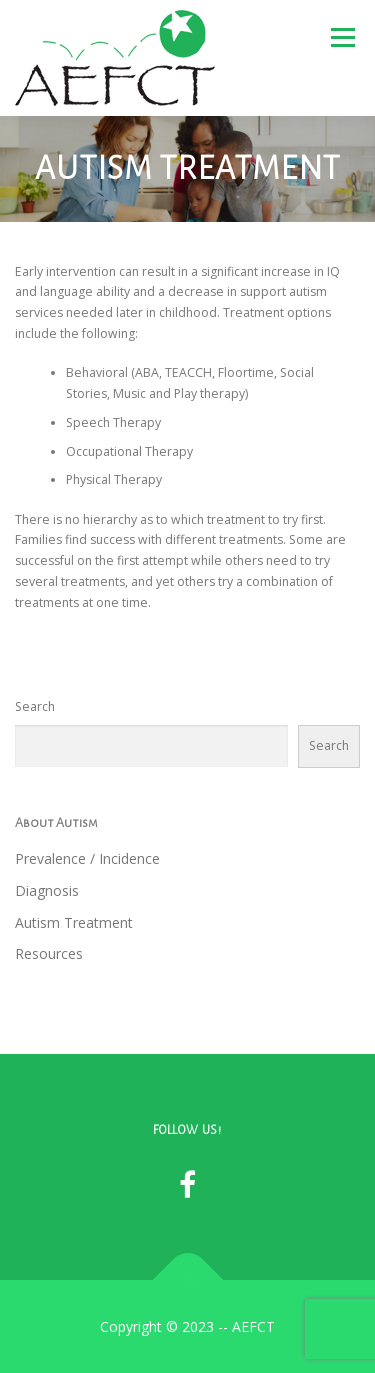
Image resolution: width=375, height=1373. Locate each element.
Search (35, 706)
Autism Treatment (74, 922)
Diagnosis (47, 890)
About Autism (56, 823)
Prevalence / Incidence (87, 858)
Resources (49, 953)
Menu (341, 37)
